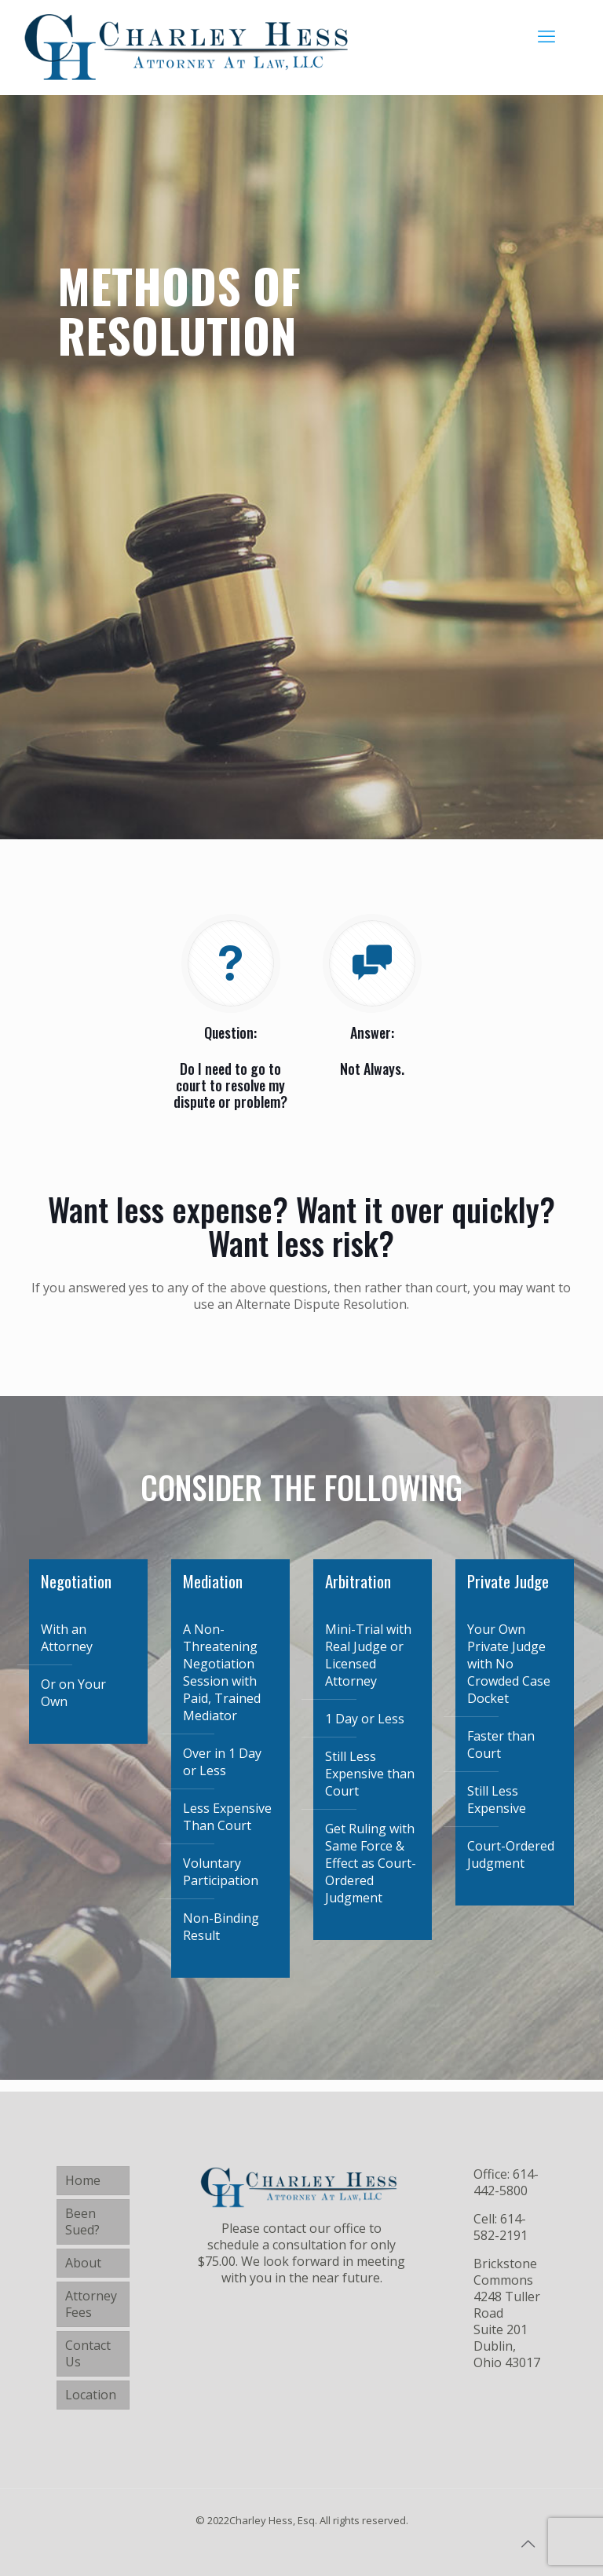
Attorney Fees (91, 2304)
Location (90, 2394)
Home (82, 2180)
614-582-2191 (500, 2227)
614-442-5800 (506, 2182)
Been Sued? (82, 2221)
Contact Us (88, 2353)
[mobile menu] (546, 35)
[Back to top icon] (527, 2543)
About (83, 2262)
